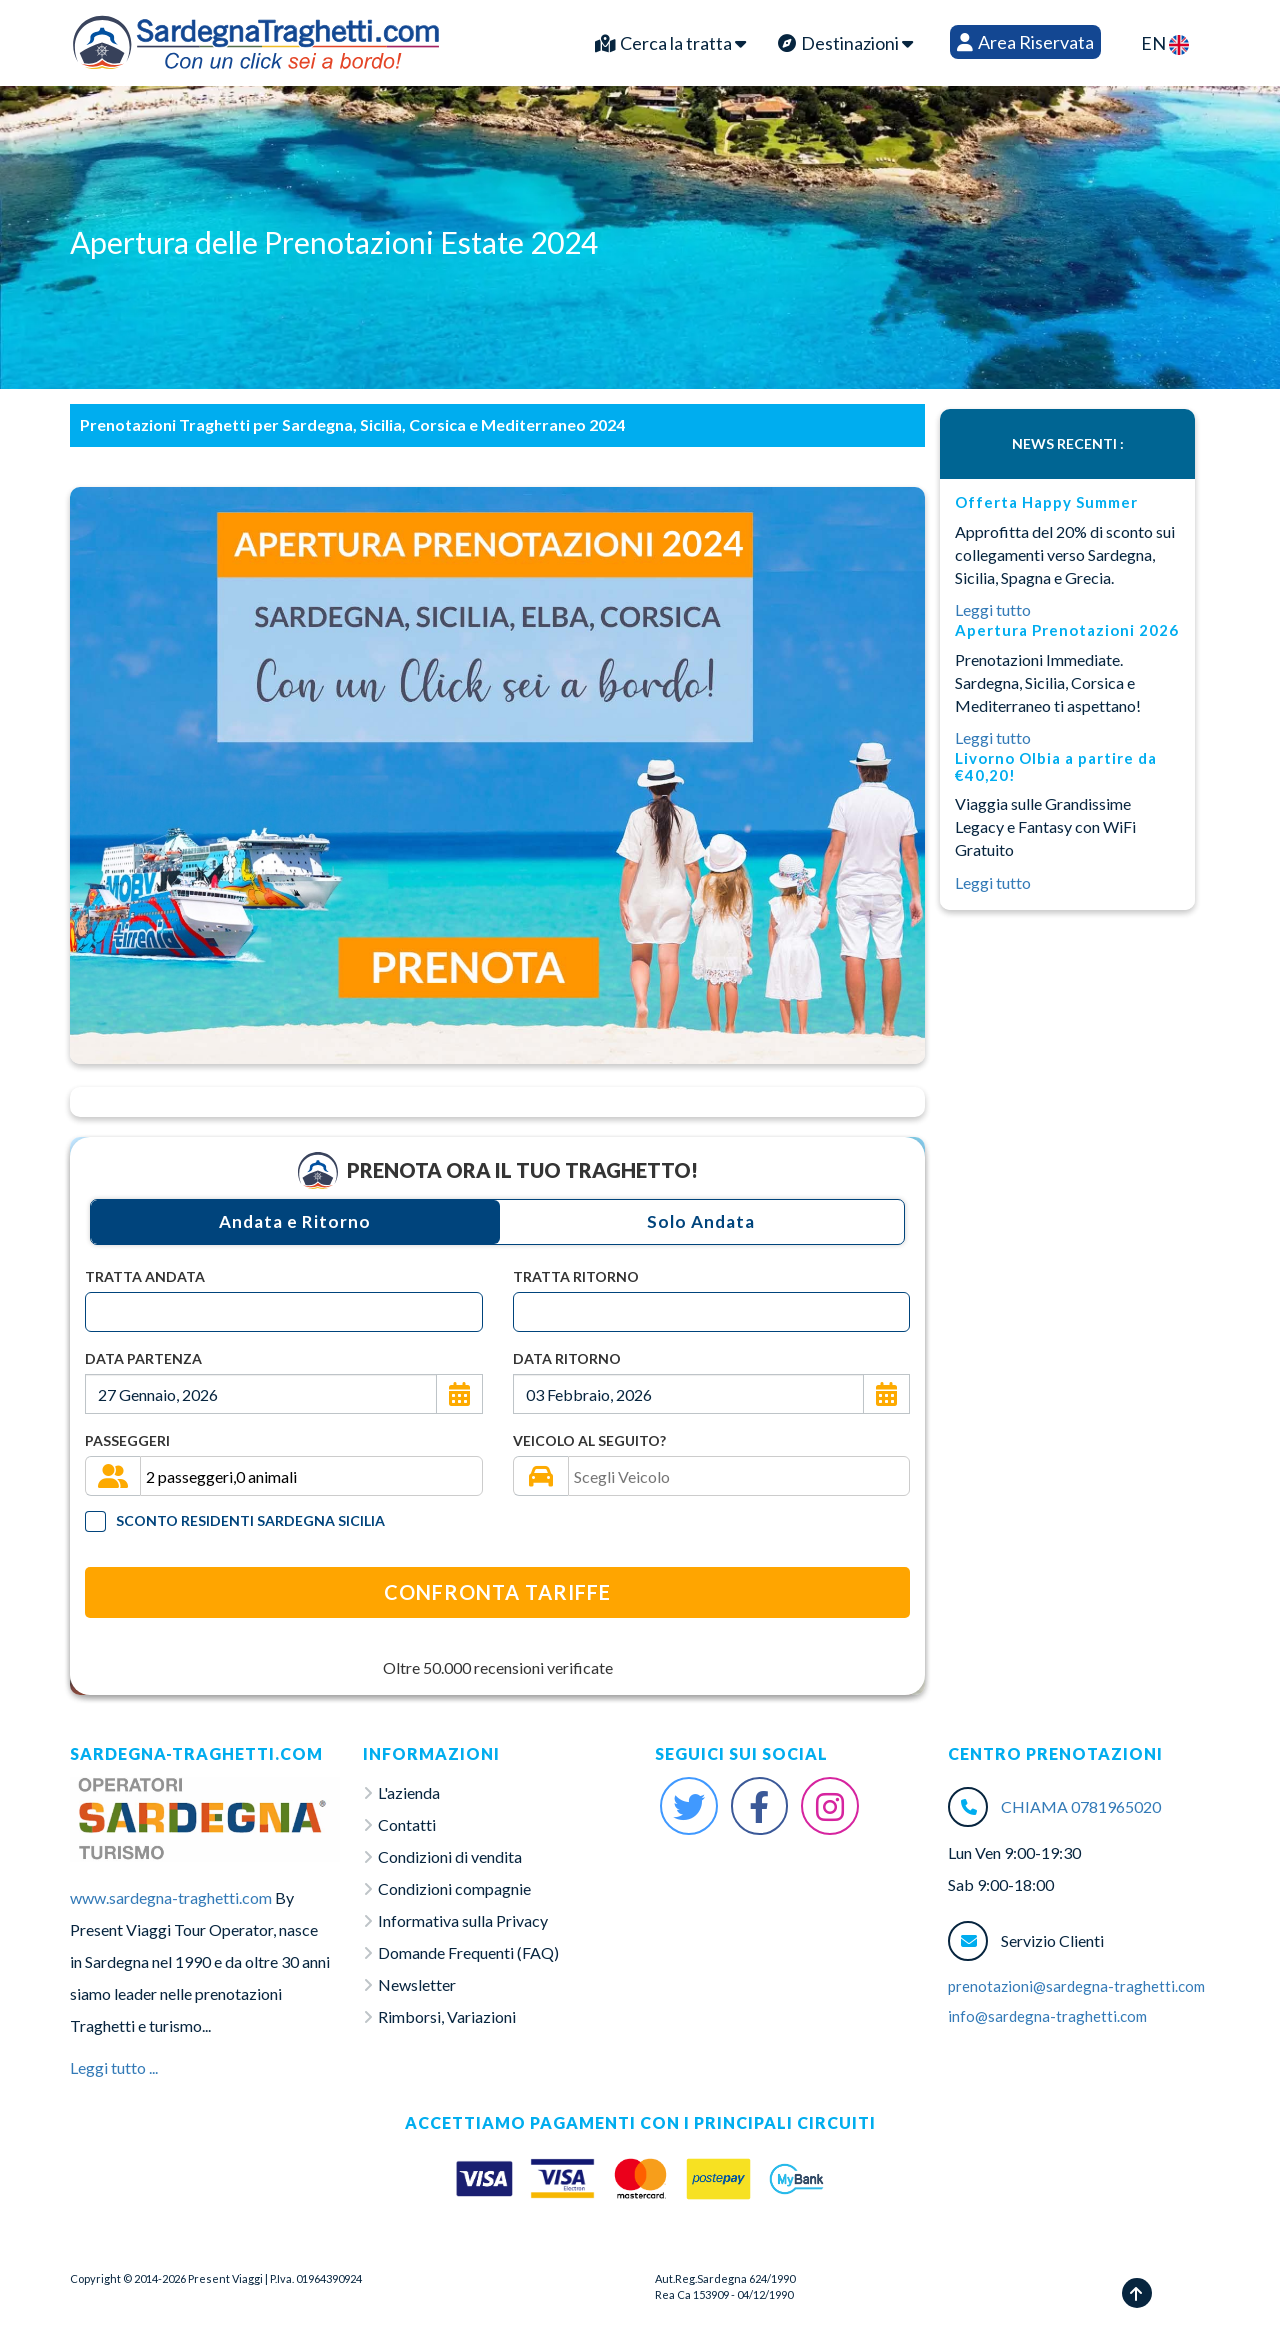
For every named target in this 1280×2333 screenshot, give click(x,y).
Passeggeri (127, 1440)
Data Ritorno (567, 1358)
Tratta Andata (145, 1276)
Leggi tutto (993, 609)
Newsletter (417, 1984)
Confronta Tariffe (497, 1592)
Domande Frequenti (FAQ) (468, 1952)
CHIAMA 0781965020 (1081, 1806)
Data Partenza (143, 1358)
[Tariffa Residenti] (95, 1521)
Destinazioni (845, 43)
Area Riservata (1025, 42)
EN (1165, 43)
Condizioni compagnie (454, 1888)
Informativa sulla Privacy (463, 1920)
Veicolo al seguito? (589, 1440)
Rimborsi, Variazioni (447, 2016)
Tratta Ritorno (576, 1276)
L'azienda (409, 1792)
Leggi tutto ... (114, 2067)
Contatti (407, 1824)
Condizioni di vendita (450, 1856)
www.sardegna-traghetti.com (171, 1897)
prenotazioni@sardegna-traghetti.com (1076, 1986)
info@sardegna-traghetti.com (1047, 2016)
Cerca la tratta (670, 43)
